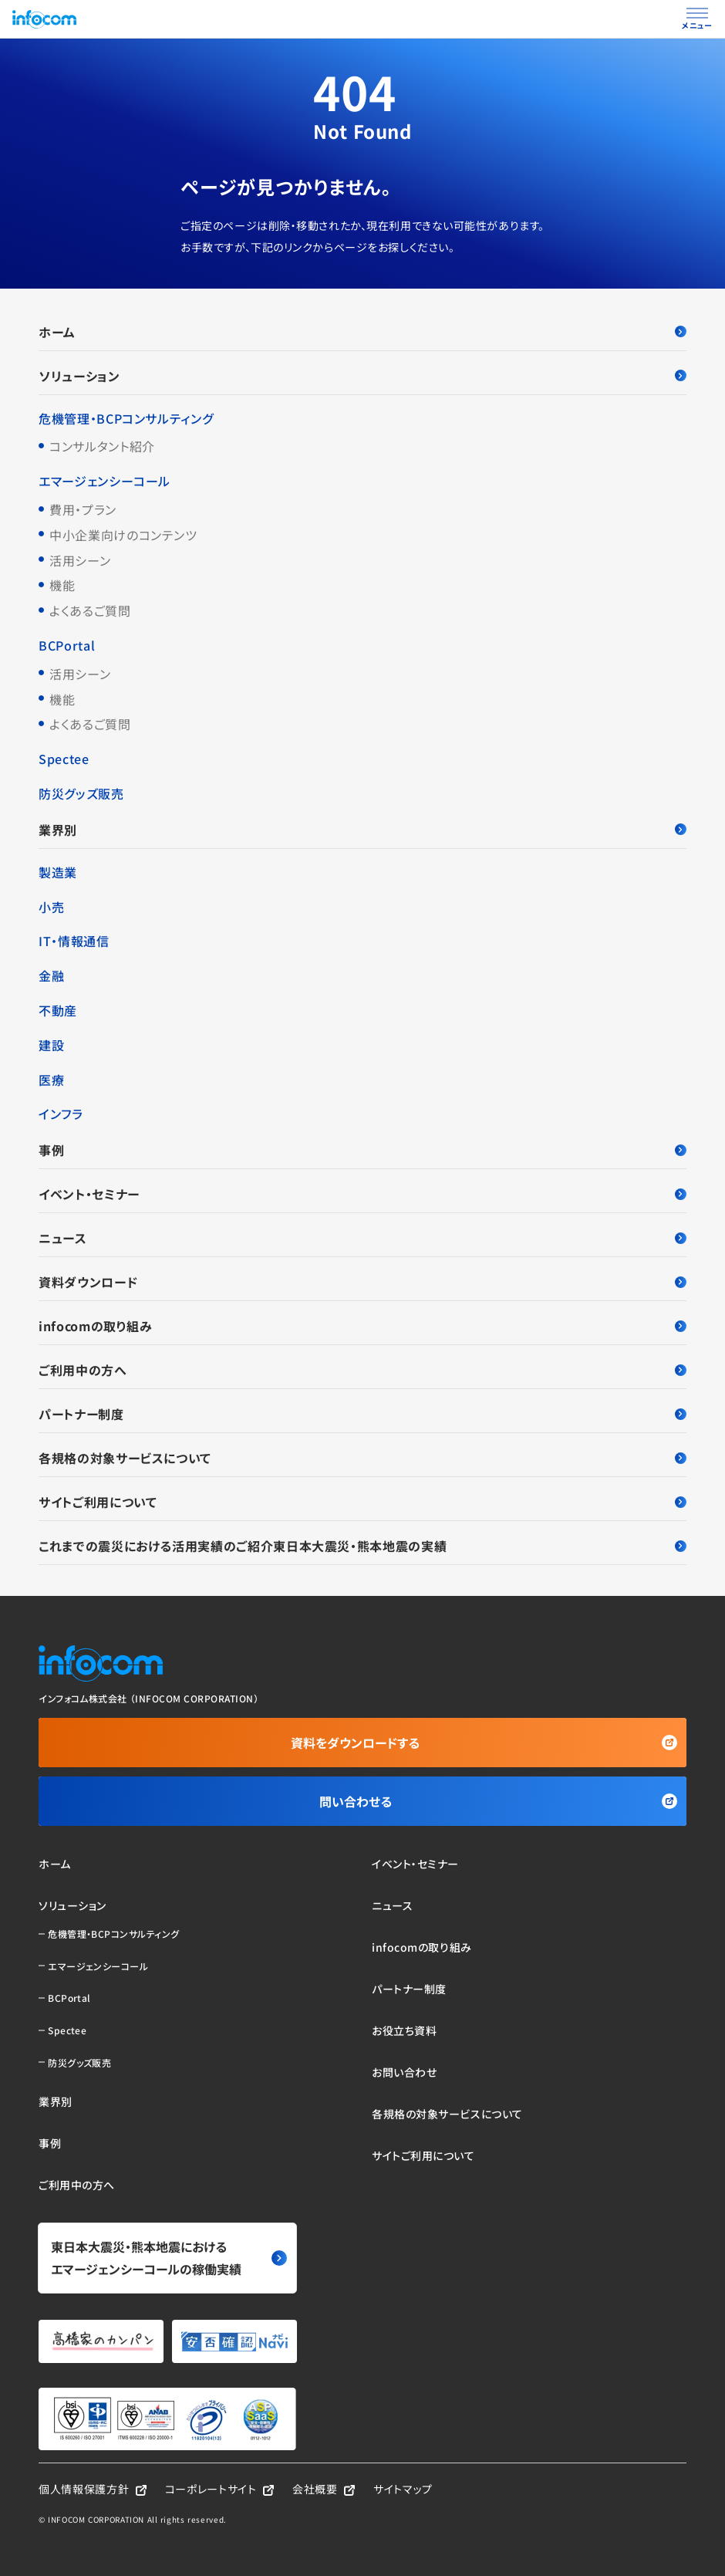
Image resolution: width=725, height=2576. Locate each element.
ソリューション (362, 376)
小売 (51, 907)
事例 (362, 1150)
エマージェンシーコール (104, 481)
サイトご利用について (362, 1502)
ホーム (362, 332)
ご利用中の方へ (362, 1370)
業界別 (362, 829)
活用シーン (79, 560)
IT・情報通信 (74, 940)
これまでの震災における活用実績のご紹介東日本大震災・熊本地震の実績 (362, 1545)
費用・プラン (82, 509)
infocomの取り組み (362, 1326)
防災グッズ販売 (81, 793)
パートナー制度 (362, 1414)
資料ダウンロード (362, 1282)
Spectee (64, 758)
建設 (51, 1045)
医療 (51, 1079)
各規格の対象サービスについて (362, 1458)
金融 (51, 975)
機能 (62, 585)
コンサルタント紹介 (102, 446)
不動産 (58, 1010)
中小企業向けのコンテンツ (123, 535)
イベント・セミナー (362, 1194)
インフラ (61, 1113)
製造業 (58, 872)
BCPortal (67, 645)
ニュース (362, 1238)
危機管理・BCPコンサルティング (126, 418)
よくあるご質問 (89, 610)
